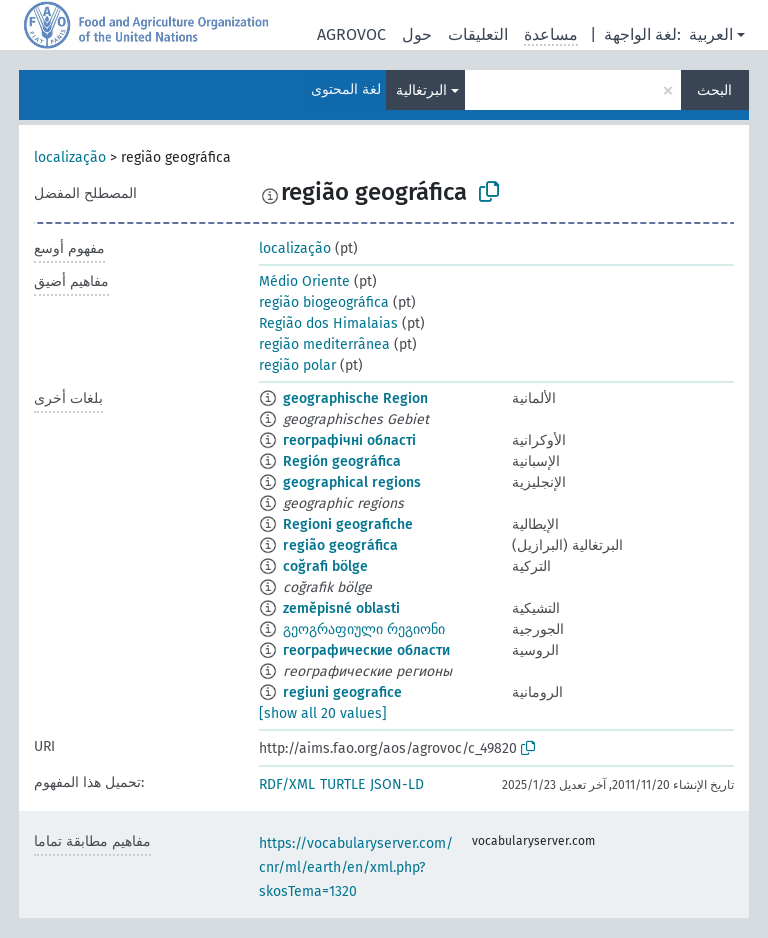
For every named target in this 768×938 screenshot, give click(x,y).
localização (70, 157)
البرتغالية (421, 90)
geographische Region (355, 398)
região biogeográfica (324, 302)
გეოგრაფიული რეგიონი (364, 629)
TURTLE (342, 784)
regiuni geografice (342, 692)
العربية (711, 34)
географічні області (349, 440)
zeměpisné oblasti (341, 608)
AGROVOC (351, 34)
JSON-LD (397, 784)
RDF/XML (287, 784)
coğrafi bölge (325, 566)
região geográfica (340, 545)
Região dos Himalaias (328, 323)
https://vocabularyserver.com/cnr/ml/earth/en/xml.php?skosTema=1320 (356, 867)
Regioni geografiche (348, 524)
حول (417, 34)
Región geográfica (342, 461)
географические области (366, 650)
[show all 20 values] (323, 713)
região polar (297, 365)
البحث (714, 90)
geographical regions (352, 482)
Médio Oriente (304, 281)
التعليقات (478, 34)
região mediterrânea (324, 344)
